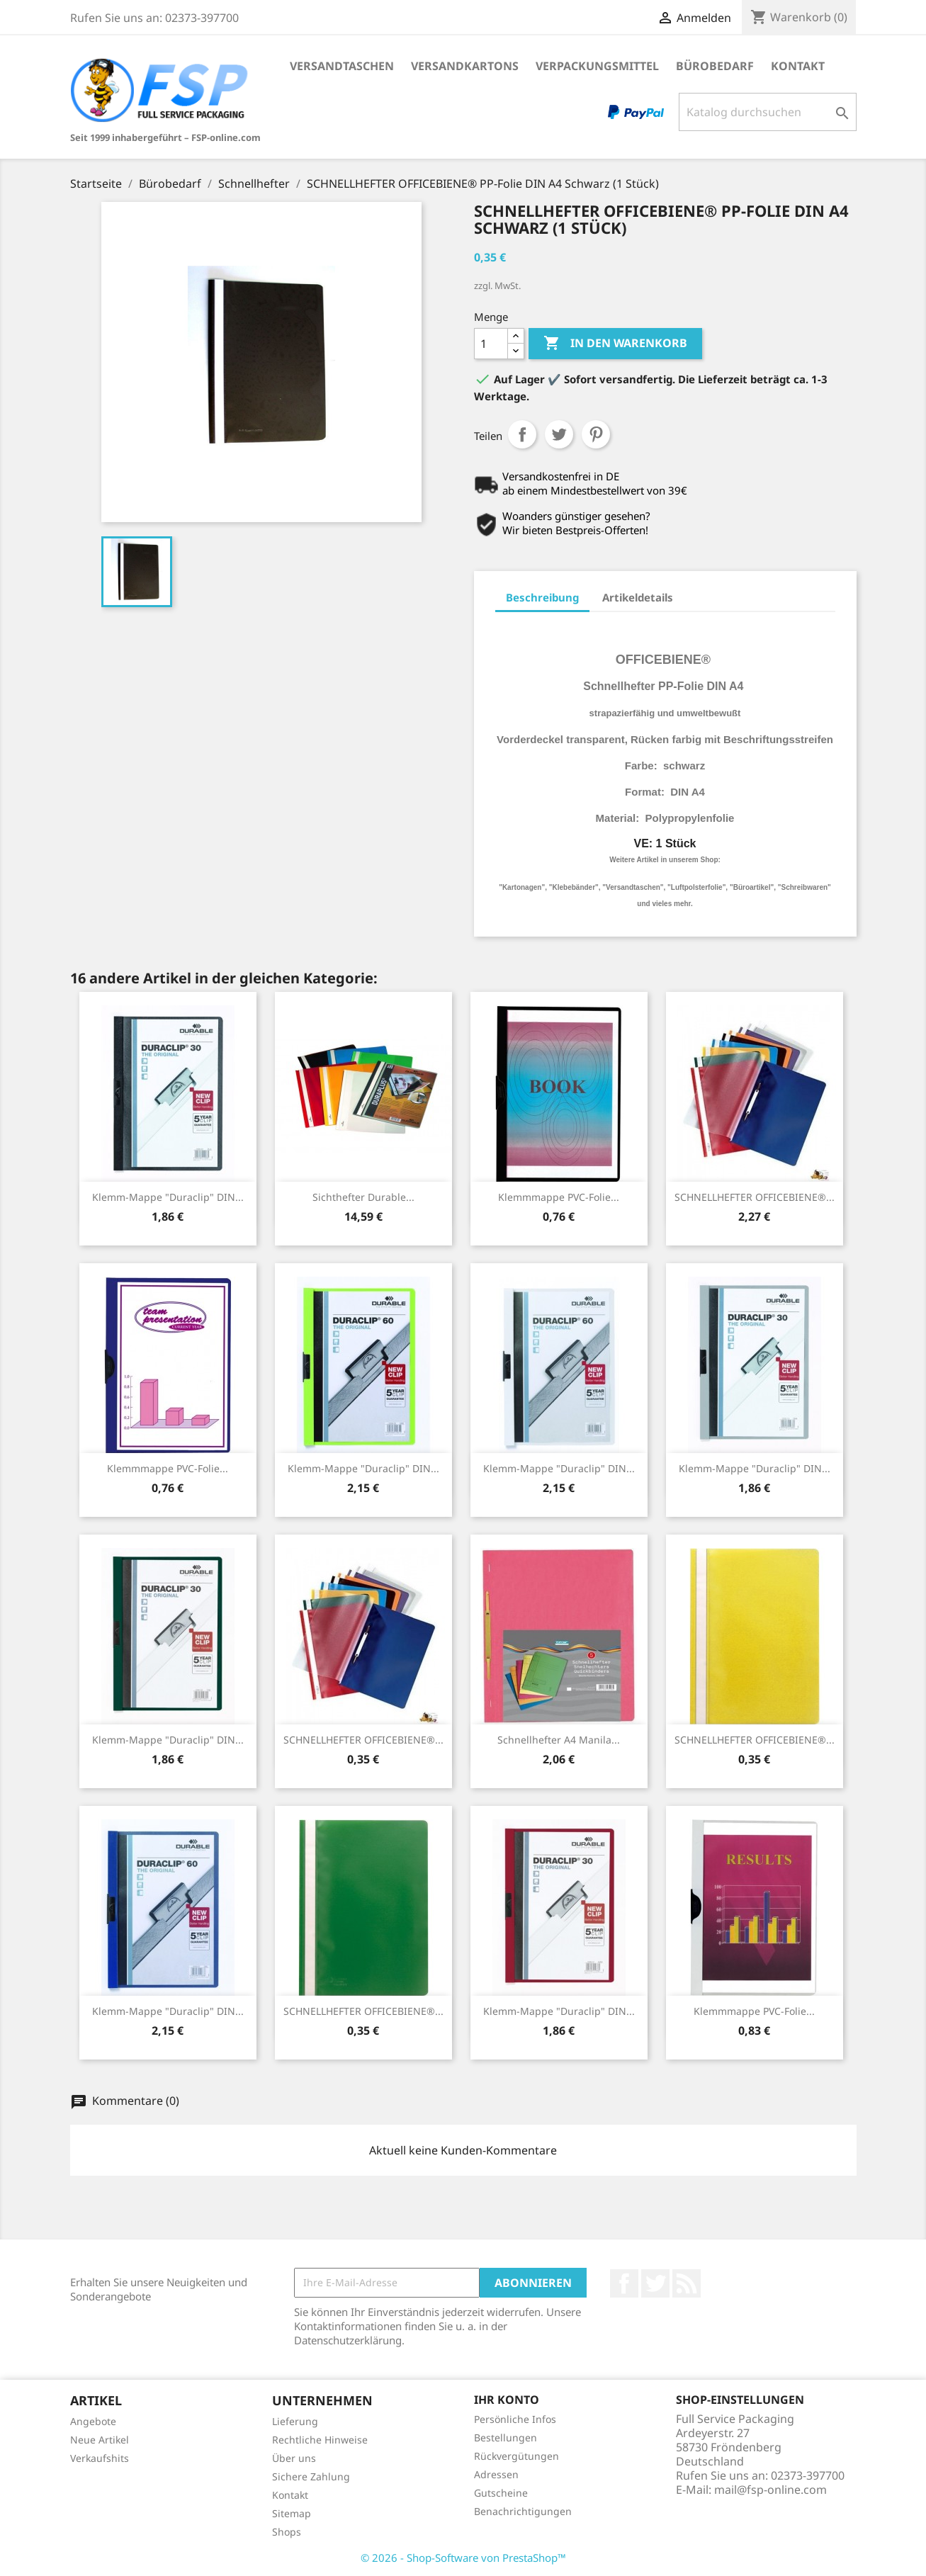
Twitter (655, 2283)
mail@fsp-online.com (770, 2489)
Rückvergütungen (516, 2456)
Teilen (522, 434)
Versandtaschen (342, 66)
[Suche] (768, 112)
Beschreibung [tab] (542, 597)
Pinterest (596, 434)
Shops (286, 2531)
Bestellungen (505, 2437)
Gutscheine (501, 2492)
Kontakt (798, 66)
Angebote (93, 2421)
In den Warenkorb (615, 343)
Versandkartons (465, 66)
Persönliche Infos (515, 2419)
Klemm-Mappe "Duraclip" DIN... (168, 1197)
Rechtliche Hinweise (320, 2439)
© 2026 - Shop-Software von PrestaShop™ (463, 2557)
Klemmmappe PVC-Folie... (558, 1197)
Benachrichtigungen (523, 2511)
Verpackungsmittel (597, 66)
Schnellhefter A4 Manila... (558, 1739)
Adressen (496, 2474)
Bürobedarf (715, 66)
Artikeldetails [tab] (637, 597)
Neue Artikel (99, 2439)
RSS (686, 2283)
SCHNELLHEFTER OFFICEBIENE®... (754, 1197)
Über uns (294, 2458)
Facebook (624, 2283)
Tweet (559, 434)
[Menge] (491, 343)
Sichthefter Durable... (363, 1197)
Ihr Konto (506, 2399)
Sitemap (291, 2513)
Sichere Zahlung (311, 2476)
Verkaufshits (99, 2458)
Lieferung (295, 2421)
